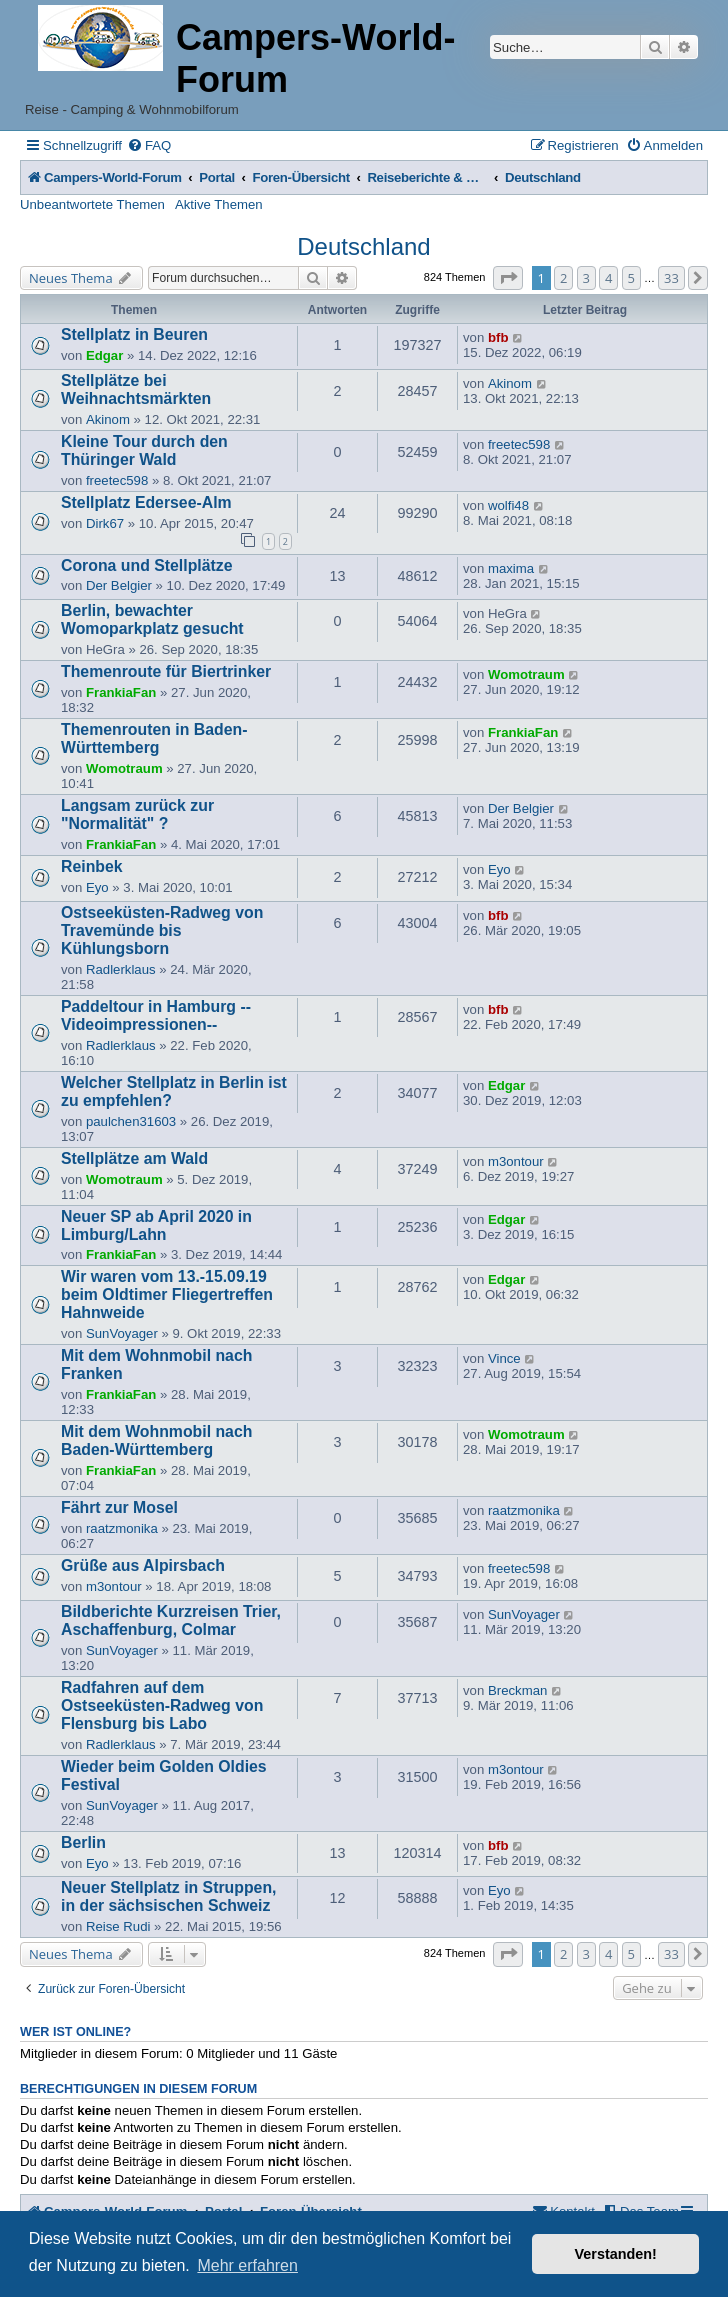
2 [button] (563, 278)
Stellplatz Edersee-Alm (146, 502)
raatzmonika (122, 1528)
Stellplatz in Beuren (134, 334)
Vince (504, 1358)
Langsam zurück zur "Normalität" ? (137, 814)
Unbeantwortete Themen (92, 204)
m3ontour (516, 1161)
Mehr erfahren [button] (247, 2265)
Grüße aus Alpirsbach (143, 1565)
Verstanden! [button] (616, 2254)
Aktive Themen (219, 204)
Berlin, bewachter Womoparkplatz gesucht (152, 619)
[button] (508, 278)
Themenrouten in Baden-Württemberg (154, 738)
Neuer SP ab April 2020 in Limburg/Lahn (156, 1225)
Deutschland (363, 246)
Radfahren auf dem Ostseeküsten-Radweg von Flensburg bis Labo (162, 1705)
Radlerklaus (121, 969)
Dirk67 (105, 523)
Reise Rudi (118, 1926)
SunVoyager (122, 1333)
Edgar (104, 355)
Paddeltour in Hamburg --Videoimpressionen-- (156, 1015)
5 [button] (631, 278)
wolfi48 (508, 505)
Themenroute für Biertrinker (166, 671)
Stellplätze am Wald (134, 1158)
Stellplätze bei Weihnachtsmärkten (136, 389)
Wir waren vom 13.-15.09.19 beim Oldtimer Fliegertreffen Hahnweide (167, 1294)
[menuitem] (149, 145)
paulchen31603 (131, 1121)
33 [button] (671, 278)
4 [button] (608, 278)
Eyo (97, 887)
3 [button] (586, 278)
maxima (511, 568)
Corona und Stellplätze (146, 565)
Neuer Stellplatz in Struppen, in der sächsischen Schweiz (168, 1896)
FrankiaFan (121, 692)
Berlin (83, 1842)
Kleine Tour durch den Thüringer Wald (144, 450)
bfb (498, 337)
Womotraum (526, 674)
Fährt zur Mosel (119, 1507)
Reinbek (92, 866)
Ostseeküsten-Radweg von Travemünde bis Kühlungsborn (162, 930)
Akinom (108, 419)
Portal (217, 177)
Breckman (517, 1690)
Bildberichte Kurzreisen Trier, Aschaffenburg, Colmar (171, 1620)
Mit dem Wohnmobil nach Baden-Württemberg (156, 1440)
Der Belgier (119, 585)
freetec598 (117, 480)
